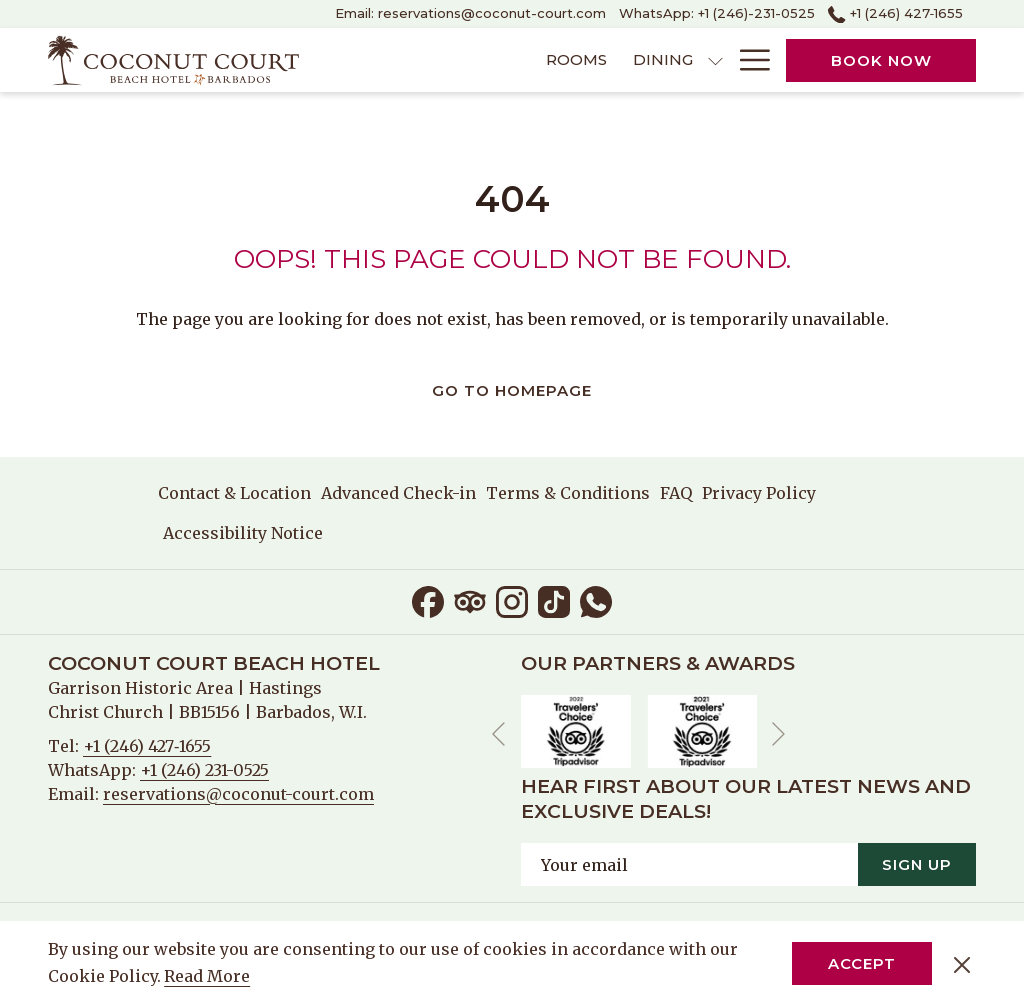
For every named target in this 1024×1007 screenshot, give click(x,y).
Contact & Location (234, 493)
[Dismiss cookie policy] (962, 964)
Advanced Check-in (398, 493)
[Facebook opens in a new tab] (428, 599)
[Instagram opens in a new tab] (512, 599)
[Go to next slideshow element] (778, 734)
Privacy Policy (759, 493)
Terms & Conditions (568, 493)
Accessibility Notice (243, 533)
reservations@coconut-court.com (238, 794)
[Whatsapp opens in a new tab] (596, 599)
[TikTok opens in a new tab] (554, 599)
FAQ (676, 493)
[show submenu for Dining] (600, 60)
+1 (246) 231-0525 (204, 770)
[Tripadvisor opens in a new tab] (470, 599)
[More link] (747, 60)
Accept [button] (862, 963)
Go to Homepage (512, 390)
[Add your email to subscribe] (689, 864)
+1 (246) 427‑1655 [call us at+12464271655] (895, 13)
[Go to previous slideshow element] (498, 734)
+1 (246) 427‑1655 (147, 746)
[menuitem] (460, 60)
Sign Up (917, 864)
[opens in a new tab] (576, 730)
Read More (208, 977)
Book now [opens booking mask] (881, 60)
